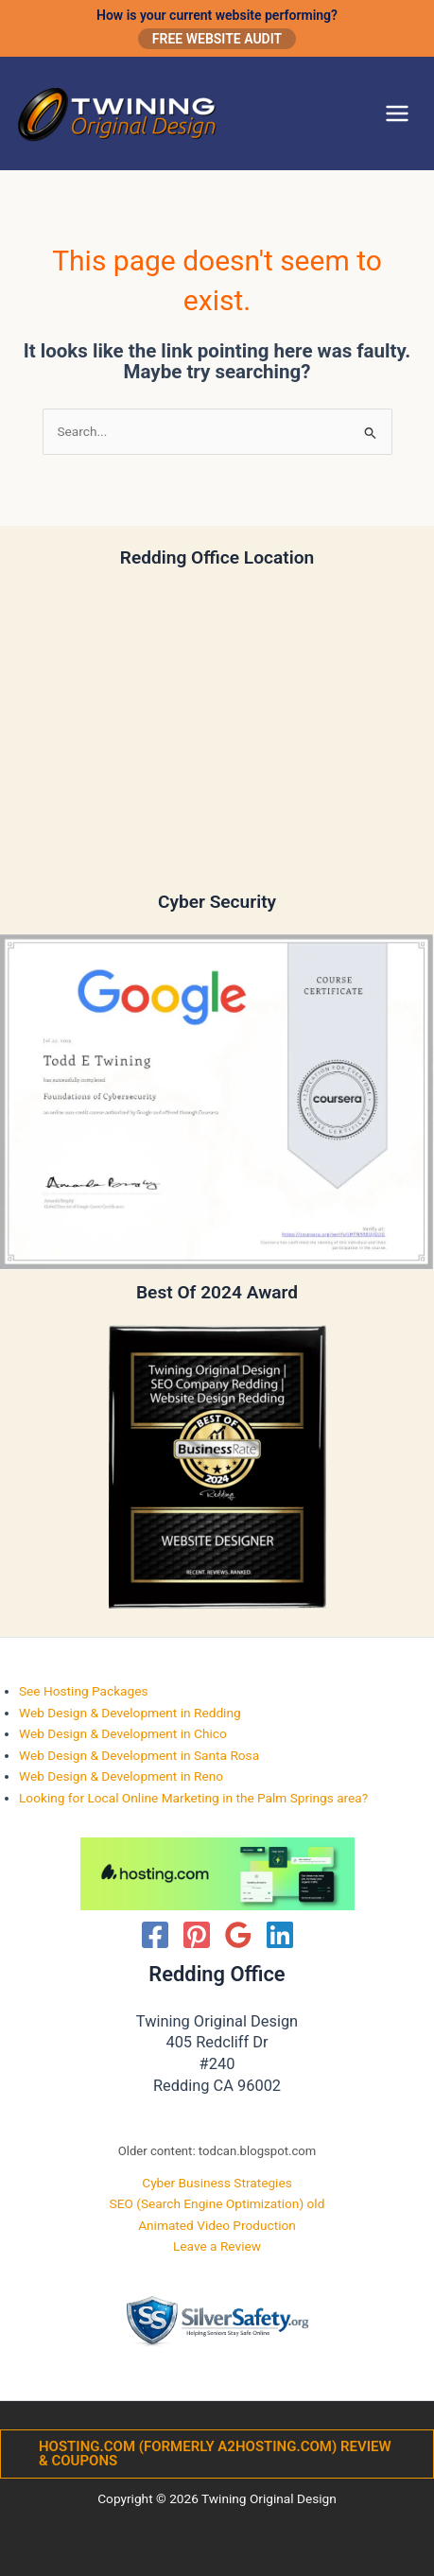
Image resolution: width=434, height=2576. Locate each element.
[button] (217, 2454)
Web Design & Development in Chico (123, 1733)
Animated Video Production (217, 2225)
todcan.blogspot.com (257, 2151)
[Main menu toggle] (397, 114)
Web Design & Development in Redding (130, 1712)
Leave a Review (217, 2246)
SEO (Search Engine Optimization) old (217, 2203)
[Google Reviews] (238, 1935)
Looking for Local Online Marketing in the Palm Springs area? (193, 1797)
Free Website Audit (217, 38)
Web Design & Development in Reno (121, 1776)
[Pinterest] (197, 1935)
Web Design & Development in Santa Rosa (139, 1755)
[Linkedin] (280, 1935)
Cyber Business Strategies (216, 2182)
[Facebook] (155, 1935)
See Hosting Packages (83, 1690)
